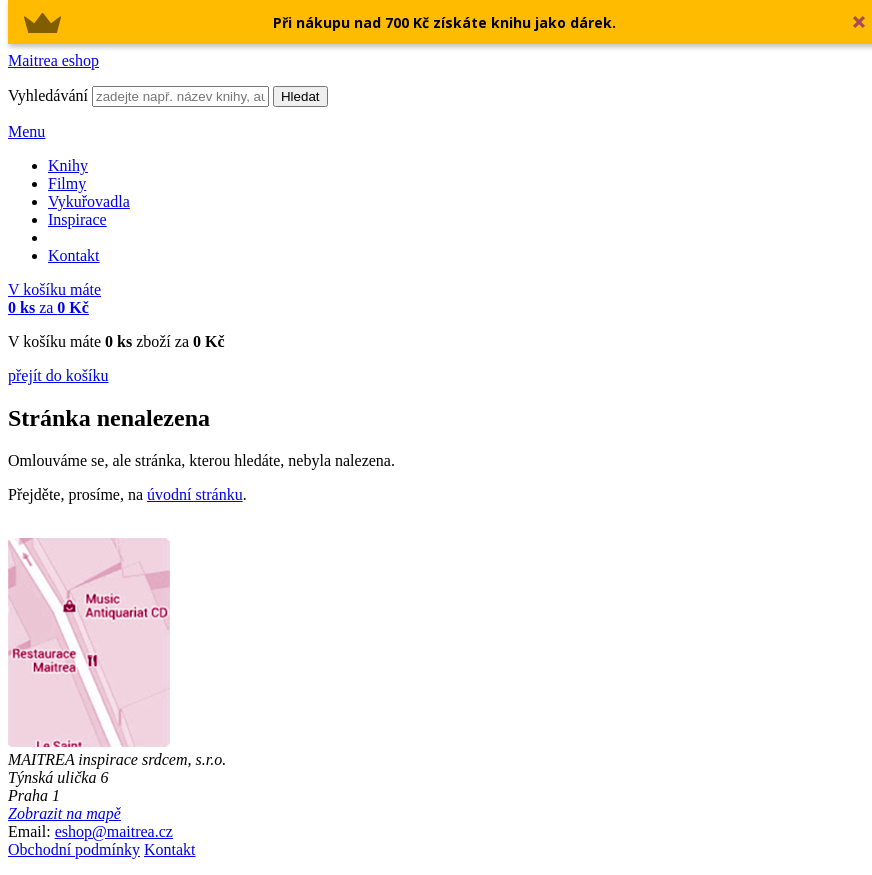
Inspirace (77, 219)
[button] (444, 22)
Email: (29, 831)
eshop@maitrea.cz (114, 831)
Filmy (67, 183)
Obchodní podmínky (74, 849)
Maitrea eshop (53, 60)
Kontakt (74, 255)
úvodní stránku (195, 494)
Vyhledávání (48, 95)
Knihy (68, 165)
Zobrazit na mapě (64, 813)
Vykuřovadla (89, 201)
